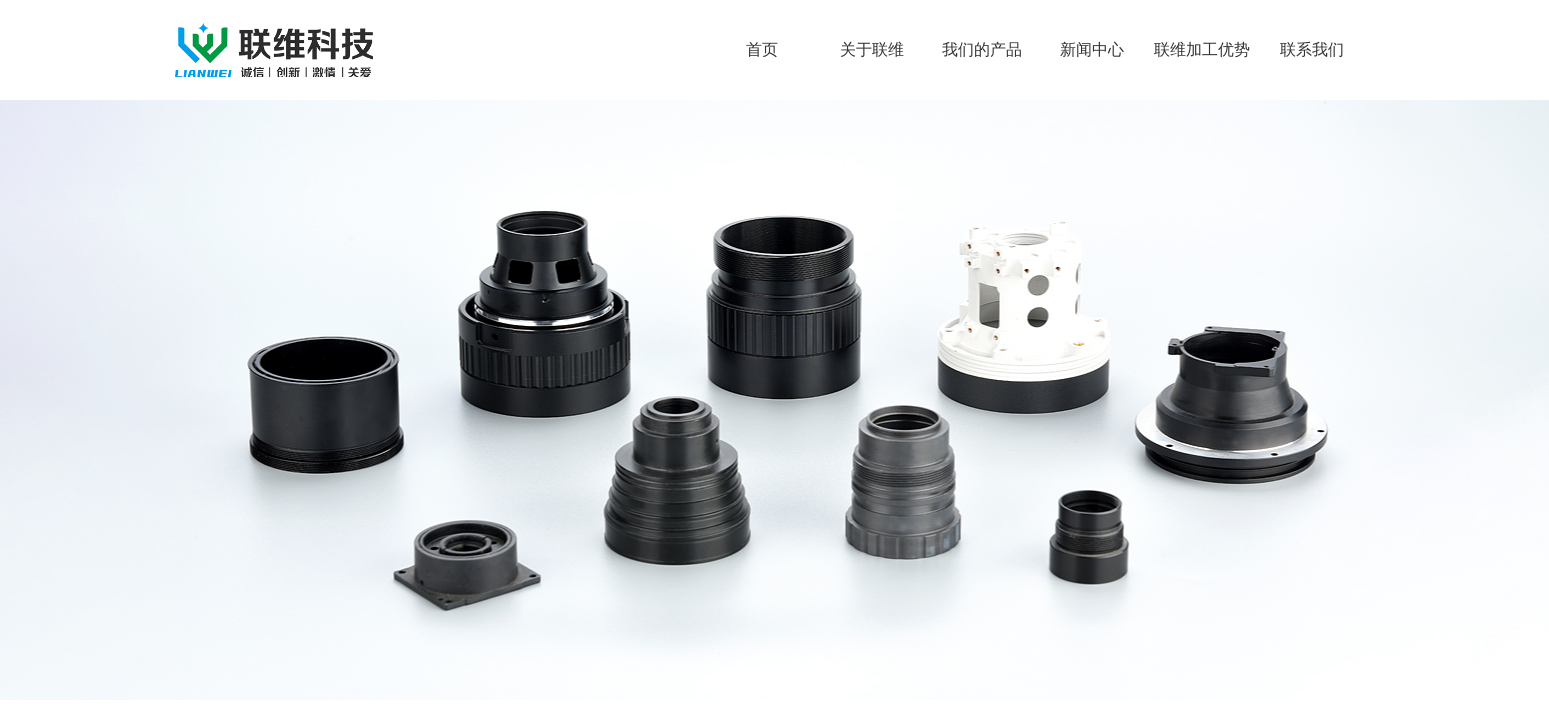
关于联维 (872, 49)
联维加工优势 (1202, 49)
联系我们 (1312, 49)
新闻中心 (1092, 49)
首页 (762, 49)
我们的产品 (982, 49)
